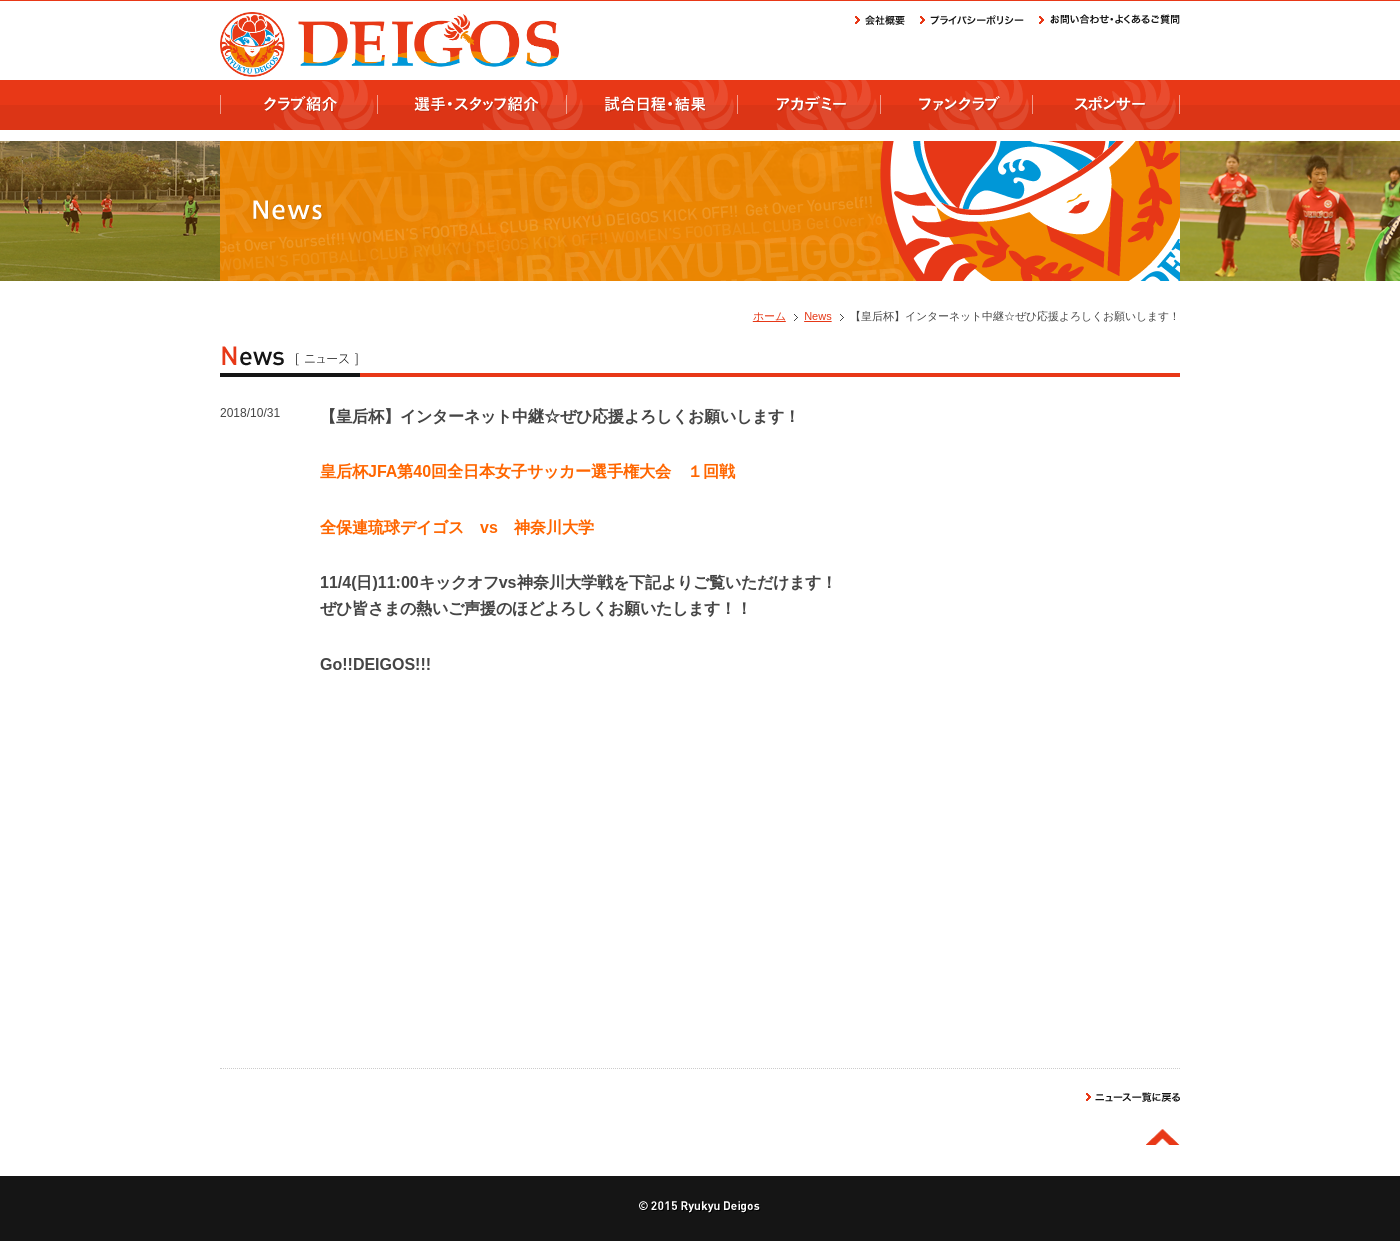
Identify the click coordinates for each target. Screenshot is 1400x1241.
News (818, 316)
